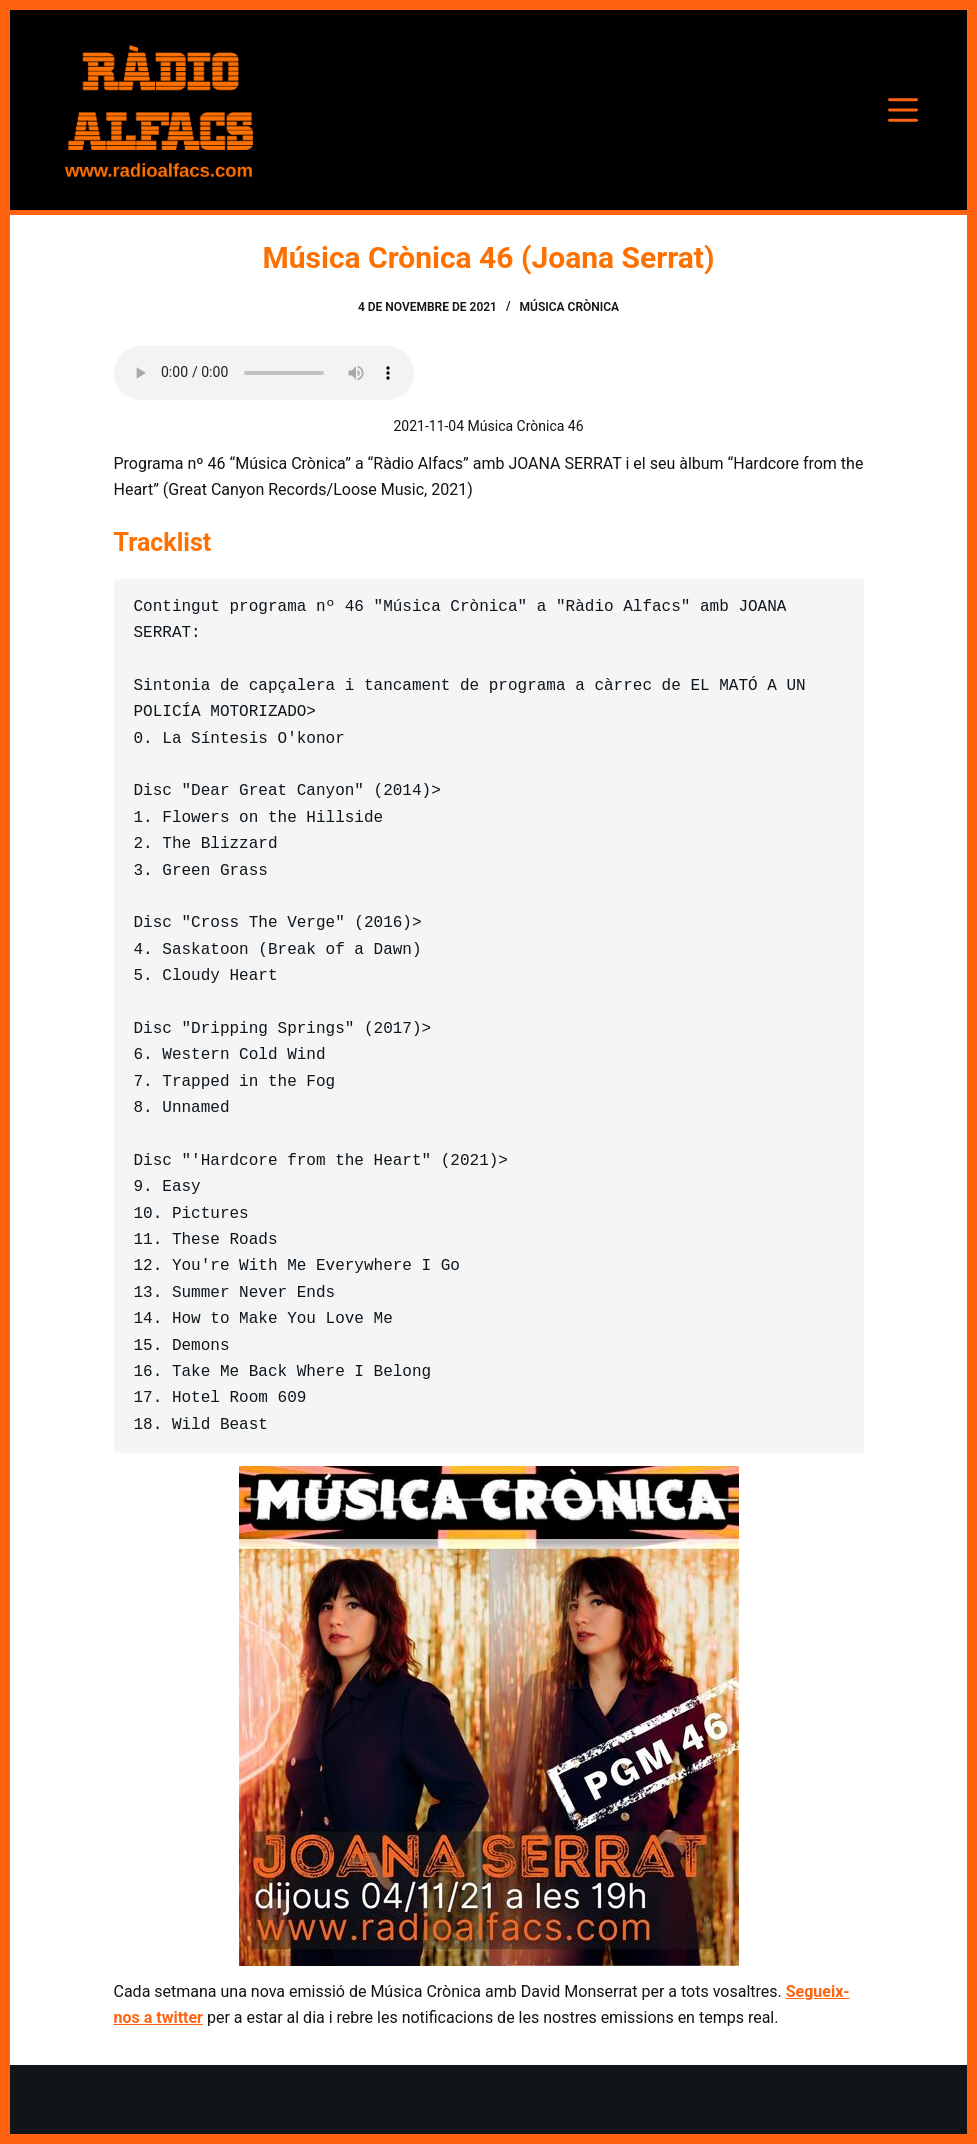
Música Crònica (570, 307)
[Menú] (903, 110)
